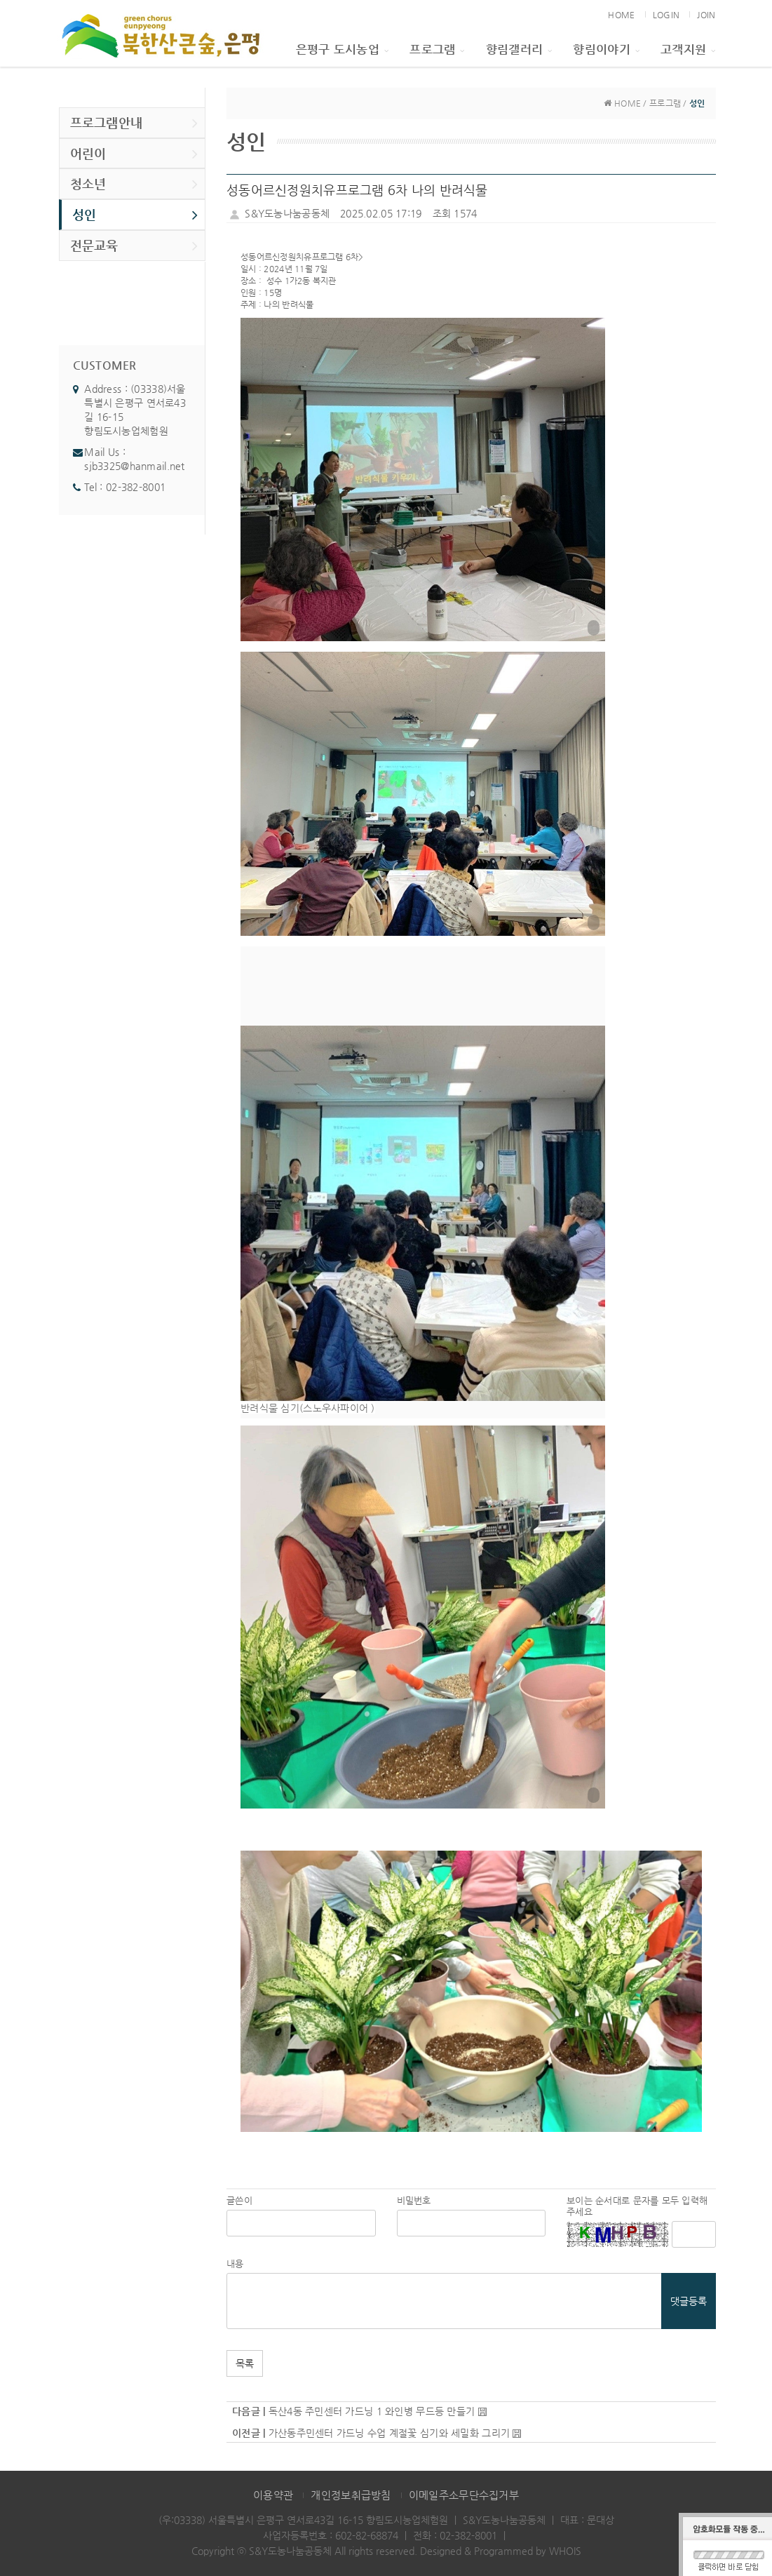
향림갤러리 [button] (519, 49)
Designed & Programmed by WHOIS (500, 2550)
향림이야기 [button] (606, 49)
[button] (423, 479)
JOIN (706, 15)
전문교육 (134, 245)
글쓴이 (239, 2200)
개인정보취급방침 (351, 2495)
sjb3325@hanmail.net (134, 465)
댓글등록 (688, 2301)
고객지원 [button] (688, 49)
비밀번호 (414, 2200)
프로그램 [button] (436, 49)
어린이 (134, 153)
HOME (621, 15)
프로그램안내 (134, 122)
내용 (235, 2263)
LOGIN (666, 15)
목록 (245, 2363)
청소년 (134, 184)
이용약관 (273, 2495)
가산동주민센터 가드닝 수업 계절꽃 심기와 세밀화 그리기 (389, 2433)
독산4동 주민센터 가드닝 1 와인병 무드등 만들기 (372, 2411)
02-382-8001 (135, 486)
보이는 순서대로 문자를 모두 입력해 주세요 (637, 2206)
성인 (135, 214)
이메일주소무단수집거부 (464, 2495)
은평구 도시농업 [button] (342, 49)
